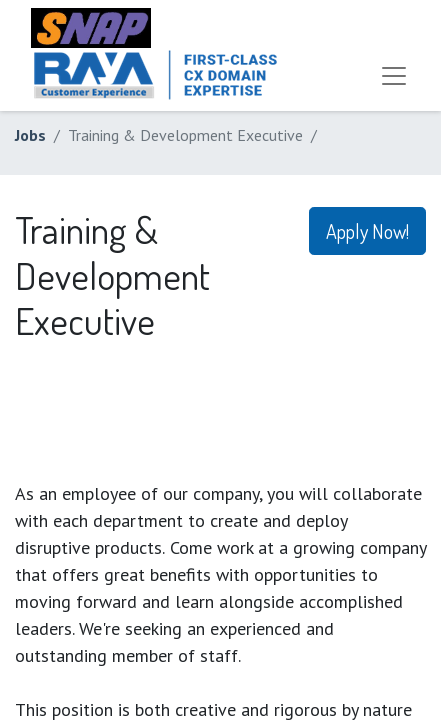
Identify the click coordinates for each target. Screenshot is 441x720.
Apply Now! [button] (367, 231)
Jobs (30, 135)
